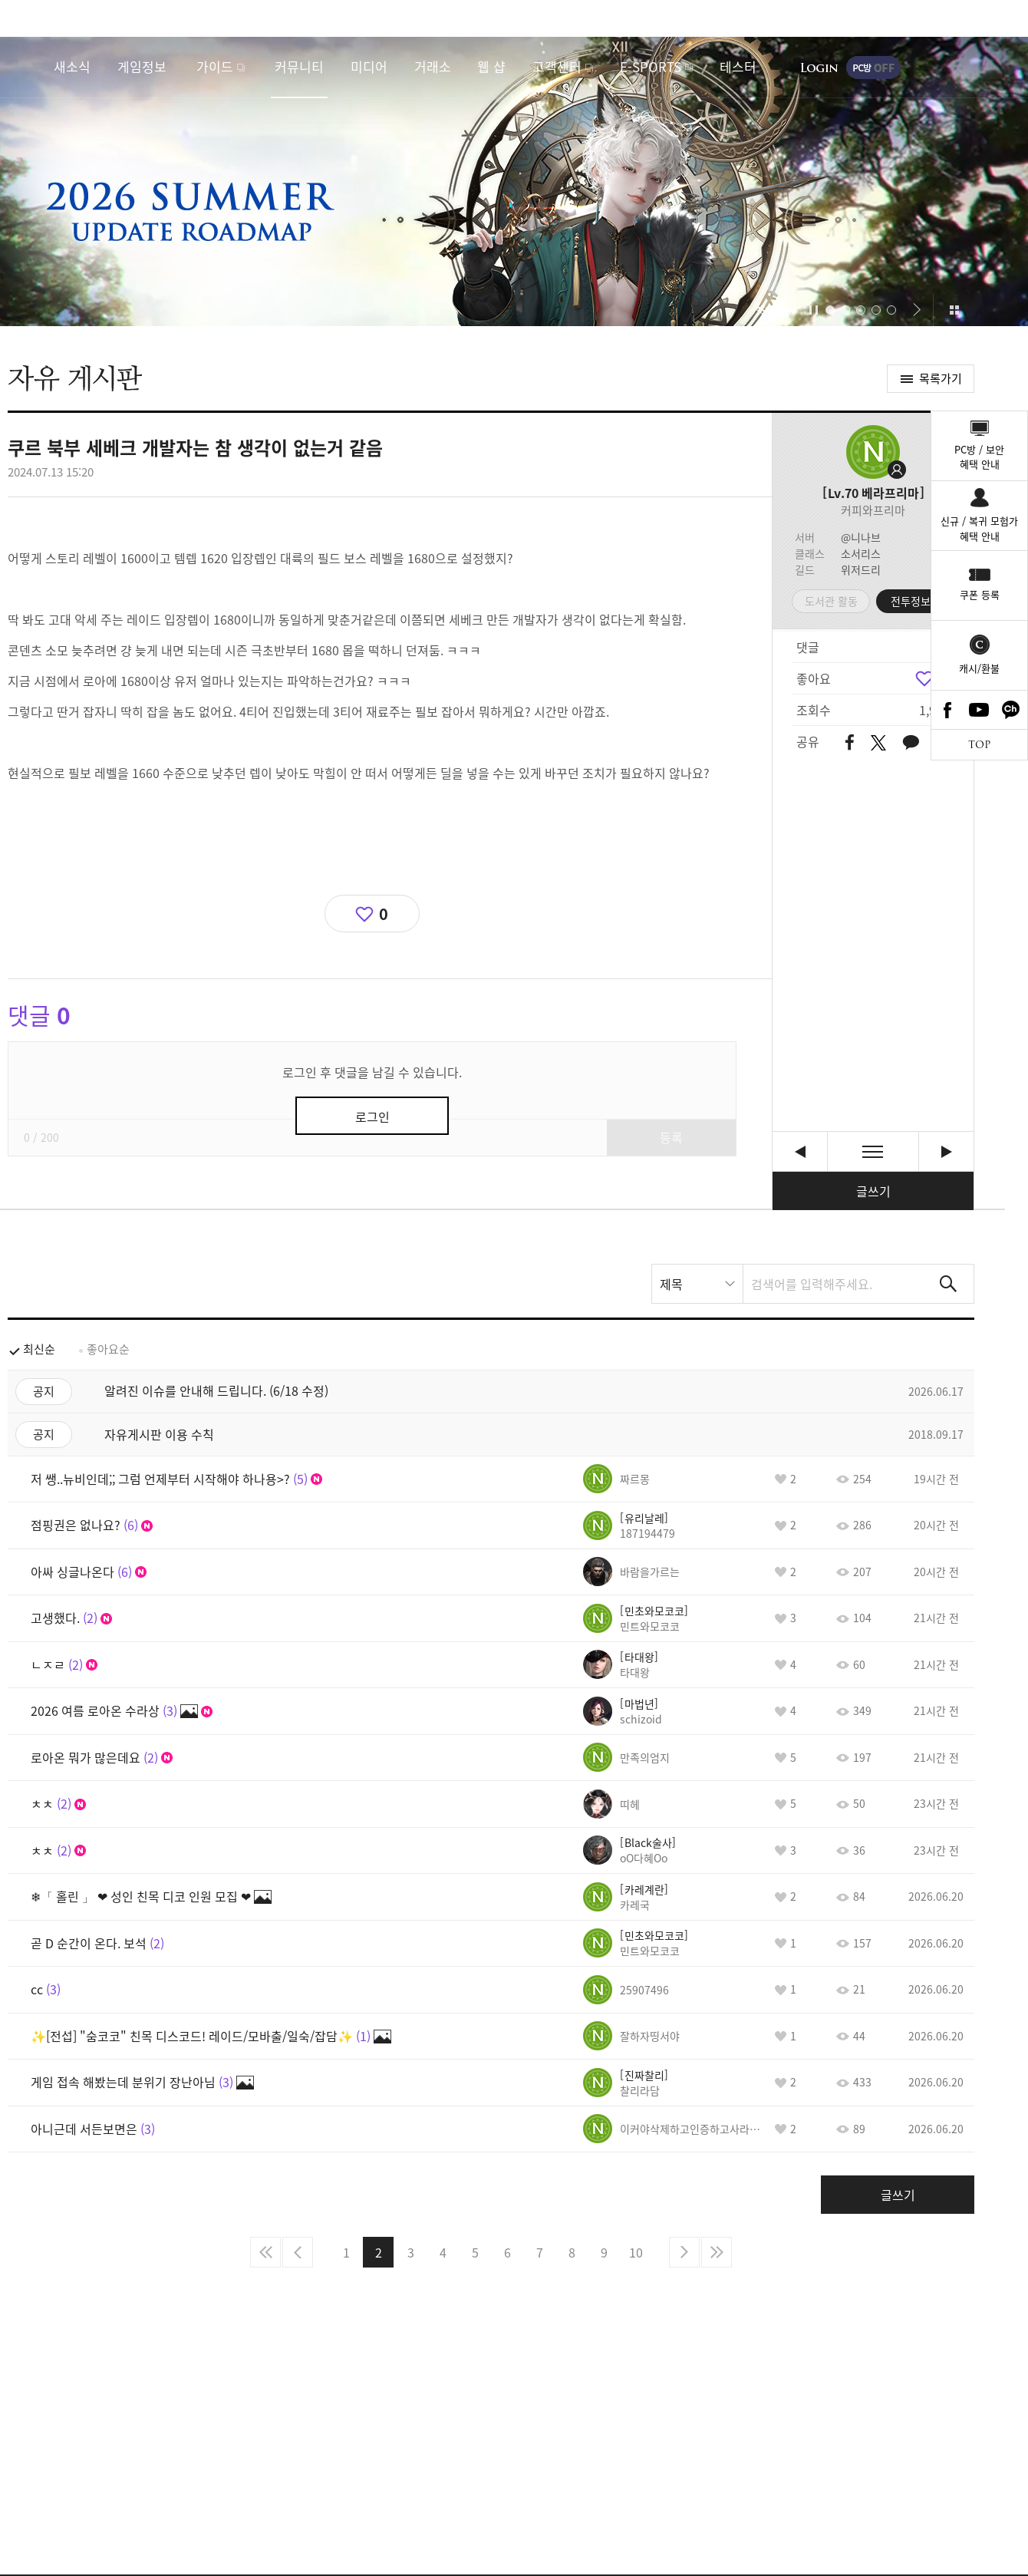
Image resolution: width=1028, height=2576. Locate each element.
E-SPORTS (650, 66)
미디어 (369, 66)
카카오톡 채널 (1011, 710)
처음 (265, 2252)
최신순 (39, 1349)
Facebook (947, 710)
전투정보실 (916, 601)
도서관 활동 (831, 601)
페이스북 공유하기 (850, 743)
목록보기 (873, 1151)
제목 (671, 1284)
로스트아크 (27, 66)
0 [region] (383, 913)
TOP (979, 745)
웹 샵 (491, 66)
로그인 (819, 67)
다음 (684, 2252)
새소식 (72, 66)
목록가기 (940, 378)
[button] (788, 310)
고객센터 (557, 66)
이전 (297, 2252)
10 (636, 2252)
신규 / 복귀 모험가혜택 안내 (979, 528)
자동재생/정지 (814, 310)
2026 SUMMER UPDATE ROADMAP (514, 181)
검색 (948, 1284)
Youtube (980, 710)
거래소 (432, 66)
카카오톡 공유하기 (910, 743)
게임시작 (970, 67)
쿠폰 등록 (980, 594)
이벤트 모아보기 (954, 310)
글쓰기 (873, 1191)
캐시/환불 (979, 668)
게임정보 (141, 66)
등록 (671, 1137)
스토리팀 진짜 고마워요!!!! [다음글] (946, 1151)
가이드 (214, 66)
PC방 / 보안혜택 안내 (979, 457)
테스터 (738, 66)
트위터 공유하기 (878, 742)
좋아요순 (108, 1349)
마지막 (716, 2252)
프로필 (873, 452)
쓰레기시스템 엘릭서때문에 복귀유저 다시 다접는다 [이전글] (800, 1151)
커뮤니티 (299, 66)
